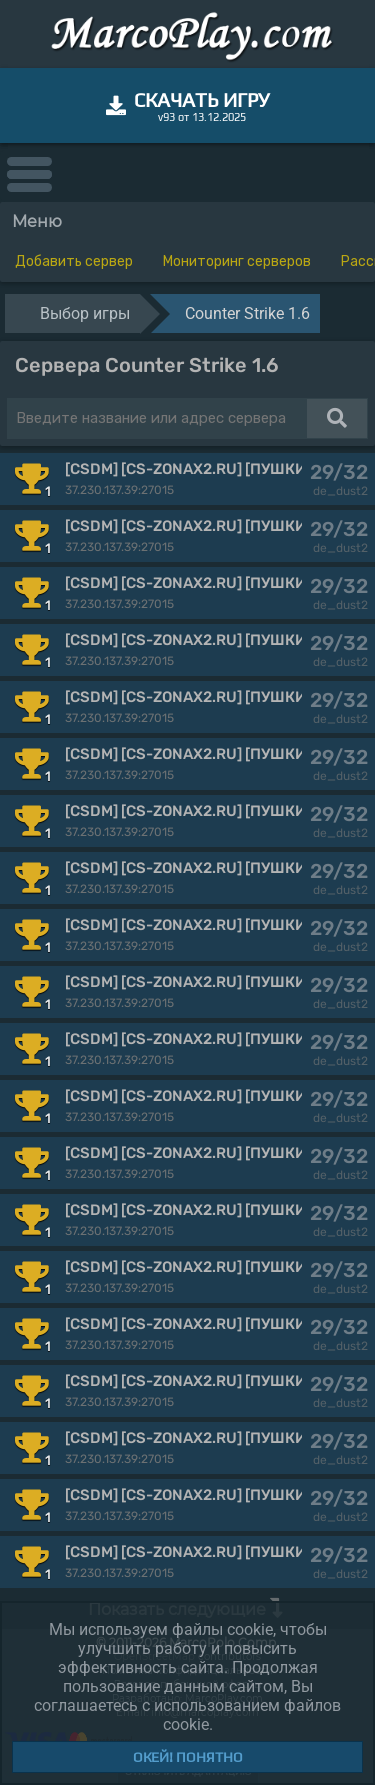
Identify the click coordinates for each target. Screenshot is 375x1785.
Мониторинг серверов (237, 261)
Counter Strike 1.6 (247, 313)
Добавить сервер (74, 261)
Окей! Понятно (188, 1757)
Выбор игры (85, 313)
